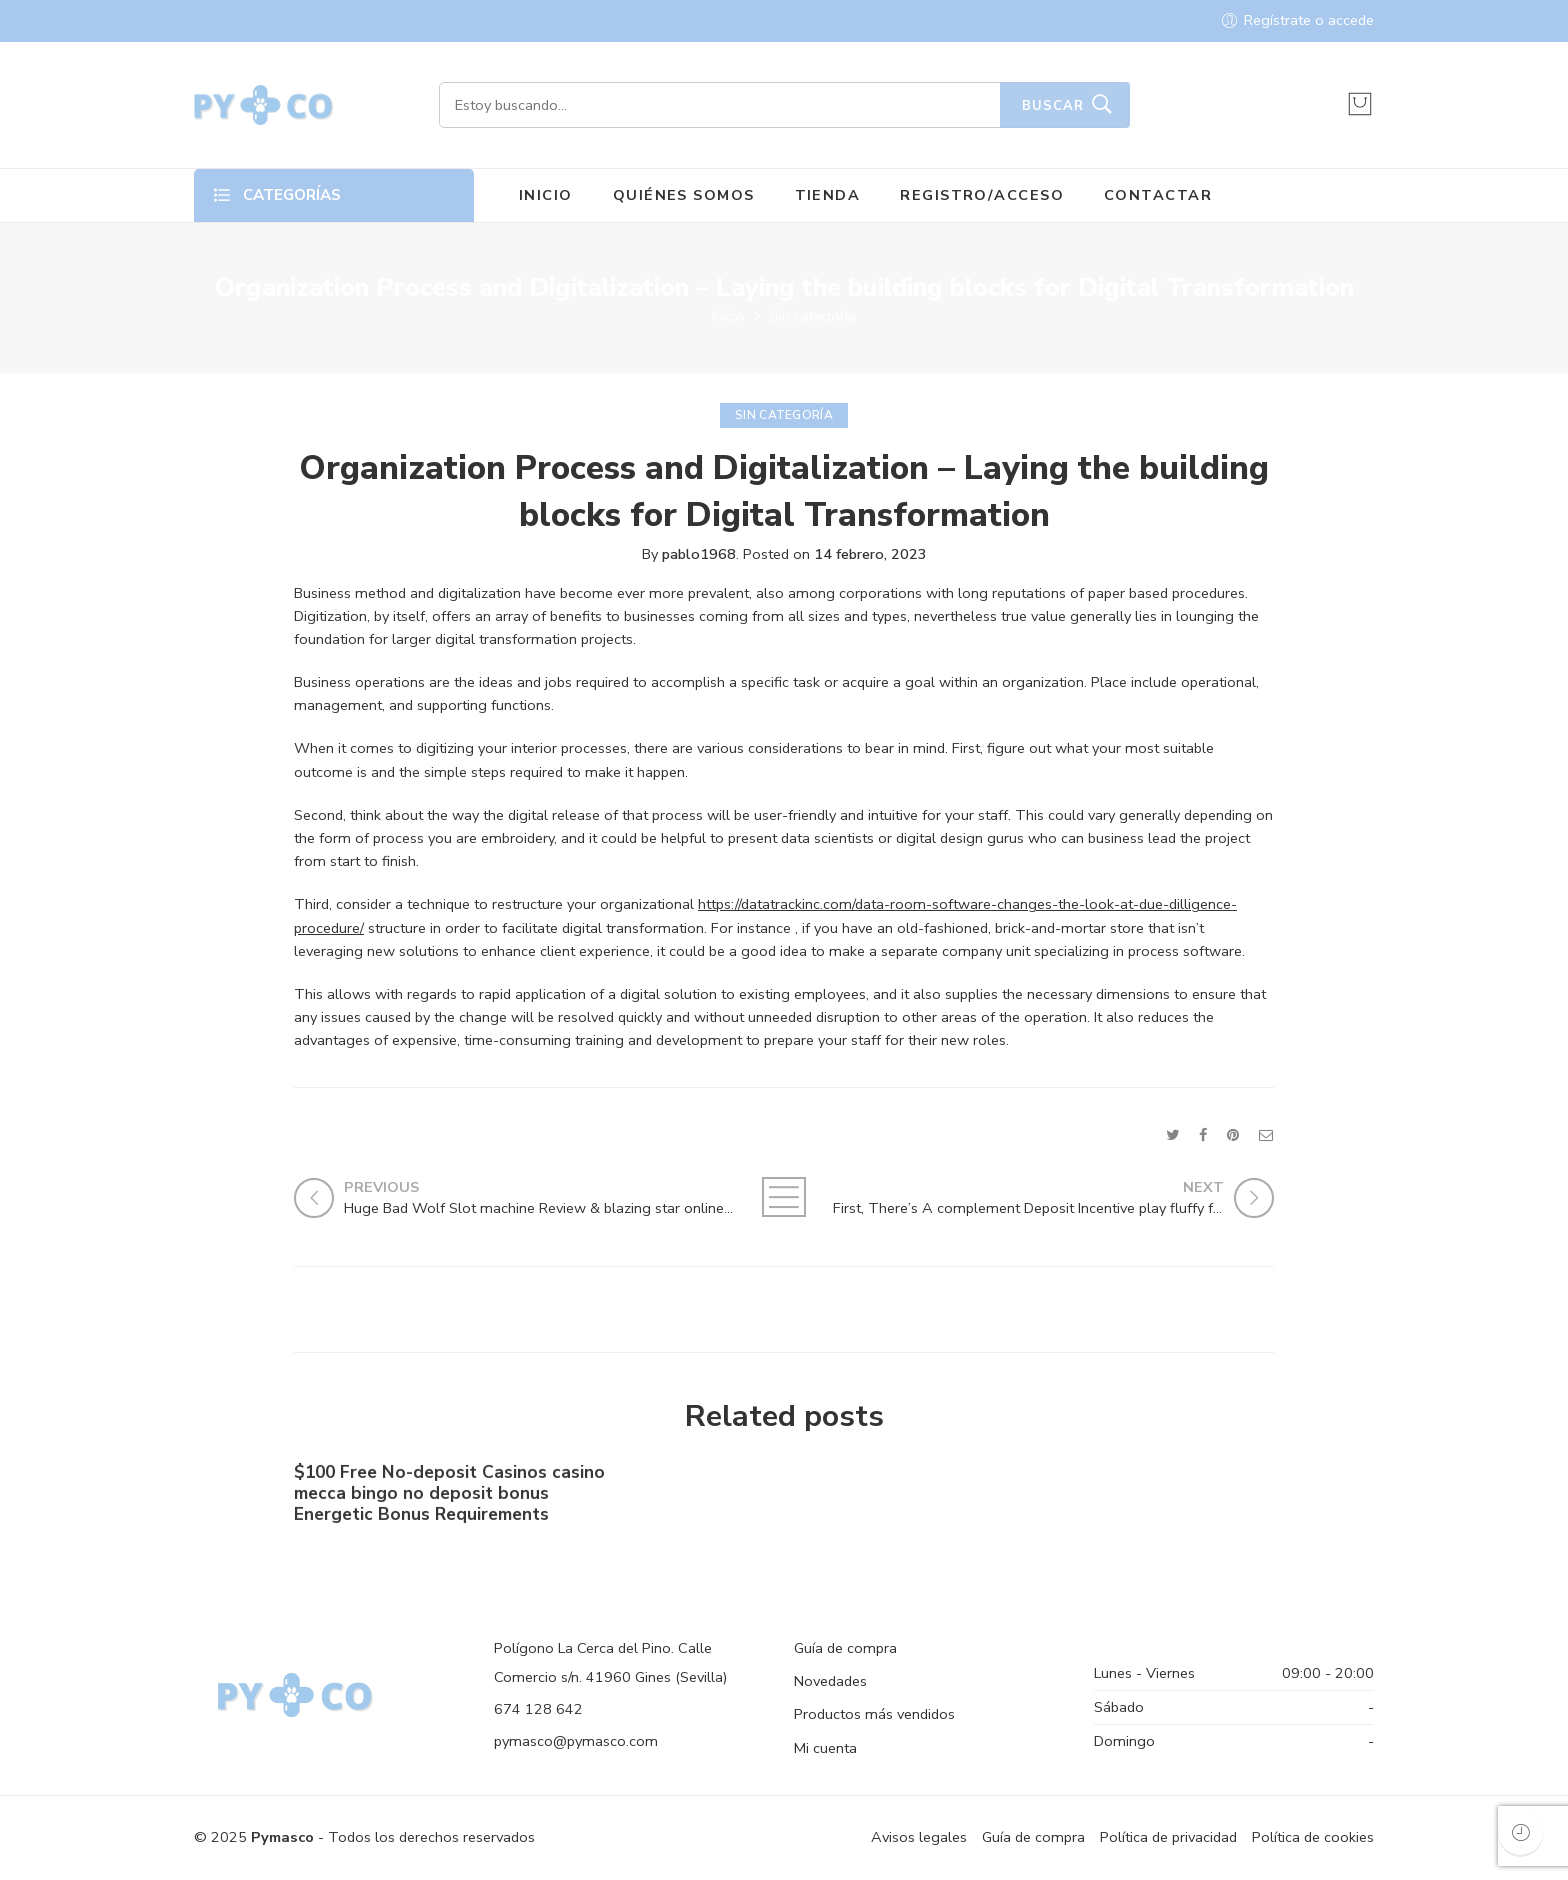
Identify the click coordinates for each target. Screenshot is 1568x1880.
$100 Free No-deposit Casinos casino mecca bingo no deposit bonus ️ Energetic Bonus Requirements (449, 1498)
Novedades (830, 1681)
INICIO (546, 195)
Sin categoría (813, 316)
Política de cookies (1313, 1837)
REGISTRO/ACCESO (982, 195)
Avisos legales (919, 1837)
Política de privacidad (1168, 1837)
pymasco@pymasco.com (576, 1741)
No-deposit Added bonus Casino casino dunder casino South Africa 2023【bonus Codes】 (769, 1500)
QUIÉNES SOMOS (684, 195)
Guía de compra (845, 1648)
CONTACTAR (1158, 195)
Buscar (1053, 106)
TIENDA (828, 195)
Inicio (728, 316)
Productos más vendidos (874, 1714)
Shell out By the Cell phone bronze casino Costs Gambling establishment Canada (1107, 1501)
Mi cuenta (825, 1748)
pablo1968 (699, 554)
